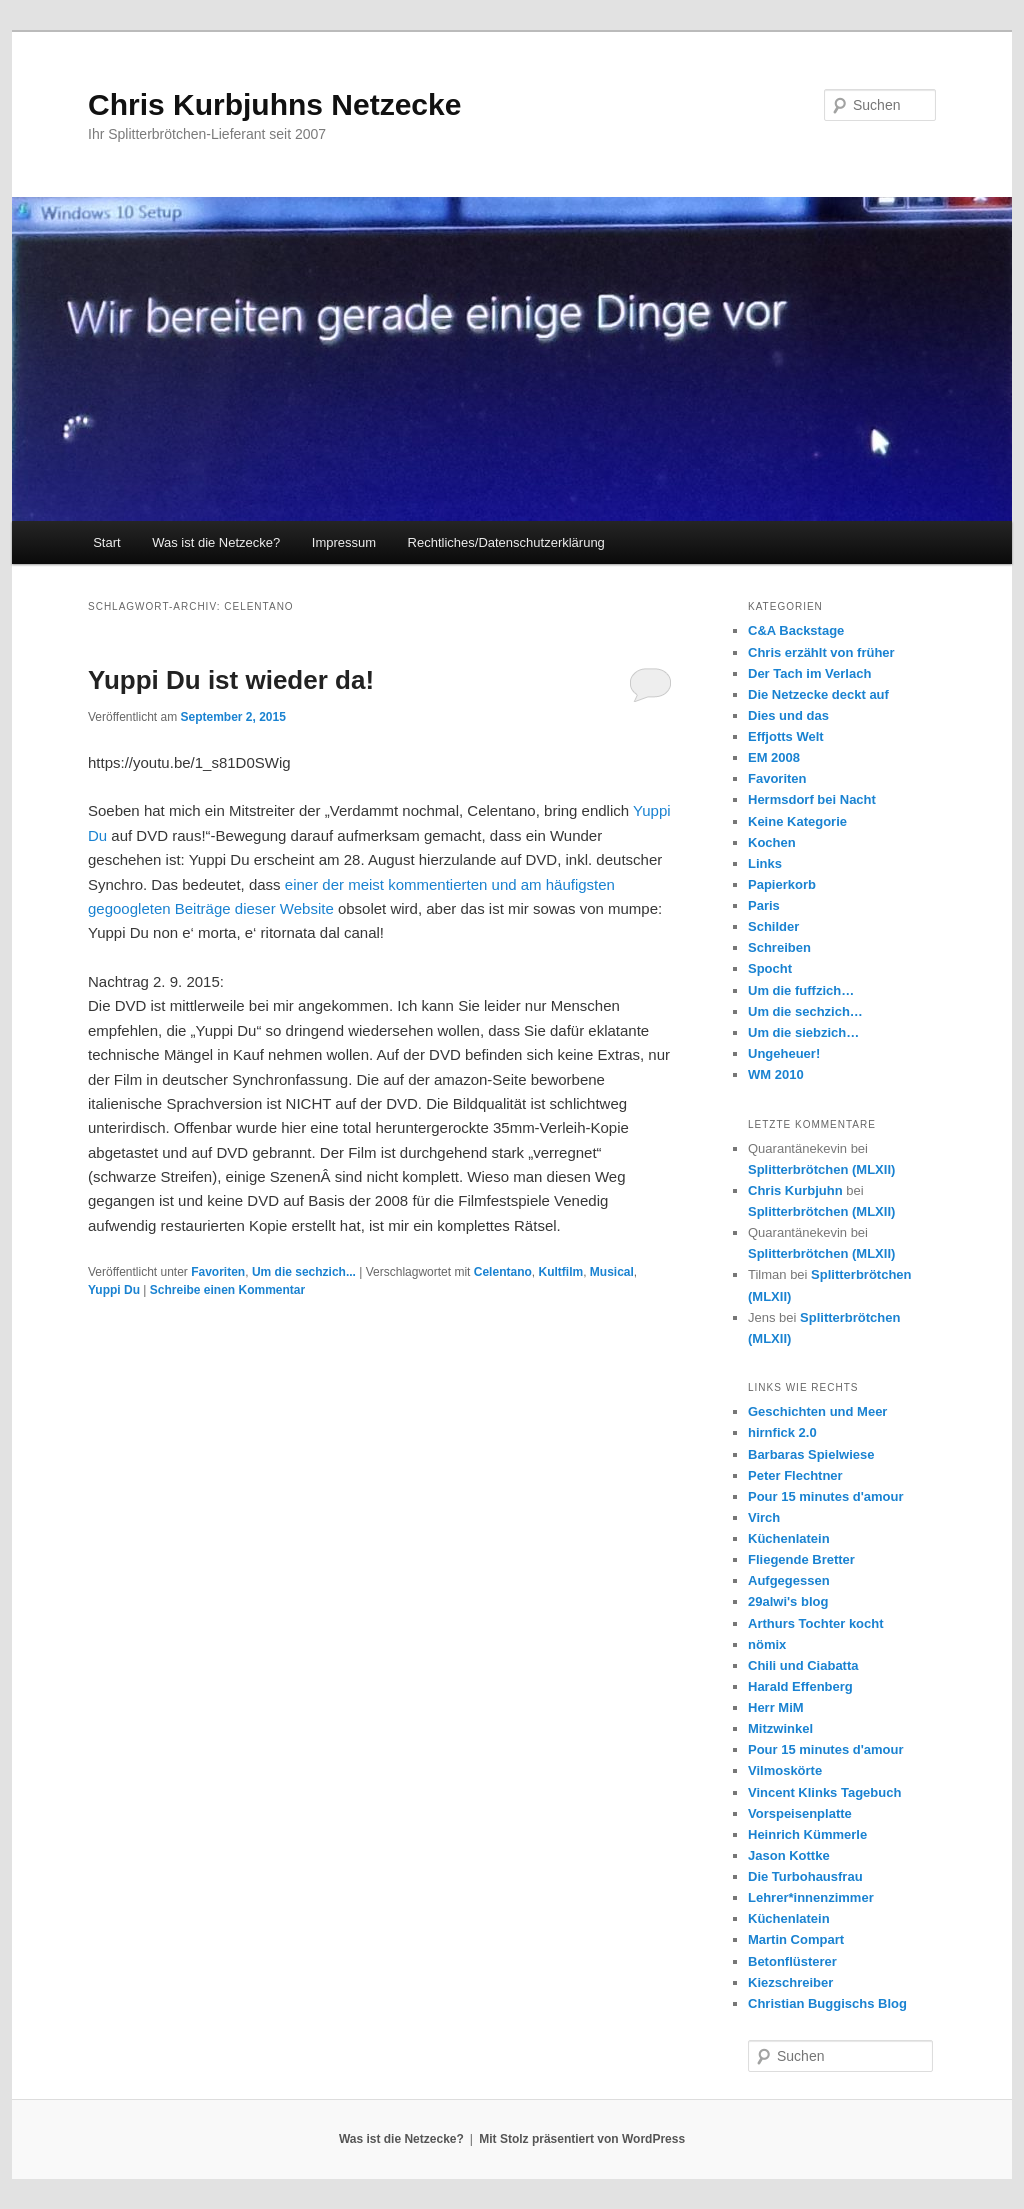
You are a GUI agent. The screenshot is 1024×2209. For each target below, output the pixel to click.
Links (765, 863)
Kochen (772, 842)
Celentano (503, 1272)
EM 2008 (774, 757)
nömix (767, 1644)
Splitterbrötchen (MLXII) (821, 1169)
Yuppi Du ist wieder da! (231, 680)
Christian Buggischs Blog (827, 2003)
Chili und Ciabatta (803, 1665)
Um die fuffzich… (801, 990)
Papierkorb (782, 884)
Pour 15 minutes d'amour (826, 1496)
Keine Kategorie (797, 821)
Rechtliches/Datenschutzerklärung (506, 542)
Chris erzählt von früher (821, 652)
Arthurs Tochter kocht (816, 1623)
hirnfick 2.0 (782, 1432)
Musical (612, 1272)
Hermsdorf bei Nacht (812, 799)
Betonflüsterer (792, 1961)
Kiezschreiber (790, 1982)
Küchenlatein (789, 1538)
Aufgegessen (789, 1580)
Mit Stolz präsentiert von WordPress (582, 2139)
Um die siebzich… (803, 1032)
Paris (764, 905)
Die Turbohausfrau (805, 1876)
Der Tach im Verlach (809, 673)
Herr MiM (776, 1707)
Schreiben (779, 947)
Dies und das (788, 715)
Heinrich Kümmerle (807, 1834)
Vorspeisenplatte (800, 1813)
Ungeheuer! (784, 1053)
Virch (764, 1517)
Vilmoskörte (785, 1770)
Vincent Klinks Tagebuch (824, 1792)
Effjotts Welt (786, 736)
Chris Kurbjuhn (795, 1190)
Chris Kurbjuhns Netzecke (274, 104)
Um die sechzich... (304, 1272)
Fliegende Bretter (801, 1559)
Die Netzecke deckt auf (818, 694)
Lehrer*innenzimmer (811, 1897)
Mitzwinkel (780, 1728)
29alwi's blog (788, 1601)
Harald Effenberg (800, 1686)
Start (106, 542)
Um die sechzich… (805, 1011)
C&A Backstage (796, 630)
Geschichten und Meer (817, 1411)
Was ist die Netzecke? (216, 542)
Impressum (344, 542)
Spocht (770, 968)
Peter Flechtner (795, 1475)
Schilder (773, 926)
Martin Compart (796, 1939)
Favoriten (218, 1272)
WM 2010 (776, 1074)
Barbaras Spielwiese (811, 1454)
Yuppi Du (114, 1290)
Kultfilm (560, 1272)
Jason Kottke (789, 1855)
